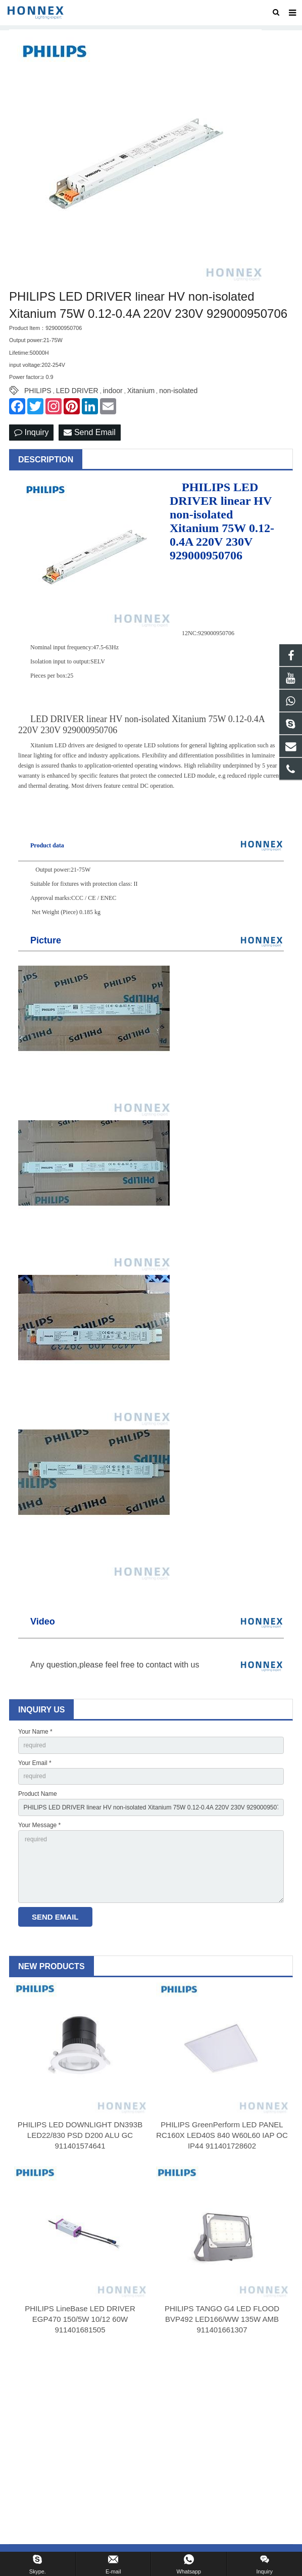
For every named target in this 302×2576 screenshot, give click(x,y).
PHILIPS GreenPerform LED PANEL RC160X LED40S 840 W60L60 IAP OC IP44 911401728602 (222, 2135)
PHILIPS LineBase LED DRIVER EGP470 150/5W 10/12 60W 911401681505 (80, 2319)
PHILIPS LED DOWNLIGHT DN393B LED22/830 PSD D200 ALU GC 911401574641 (80, 2135)
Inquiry (31, 432)
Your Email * (35, 1763)
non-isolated (178, 391)
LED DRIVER (77, 391)
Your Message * (39, 1825)
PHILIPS (38, 391)
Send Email (89, 432)
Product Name (37, 1793)
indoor (113, 391)
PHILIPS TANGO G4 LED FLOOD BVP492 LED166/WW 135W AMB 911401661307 (222, 2319)
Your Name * (35, 1731)
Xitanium (141, 391)
